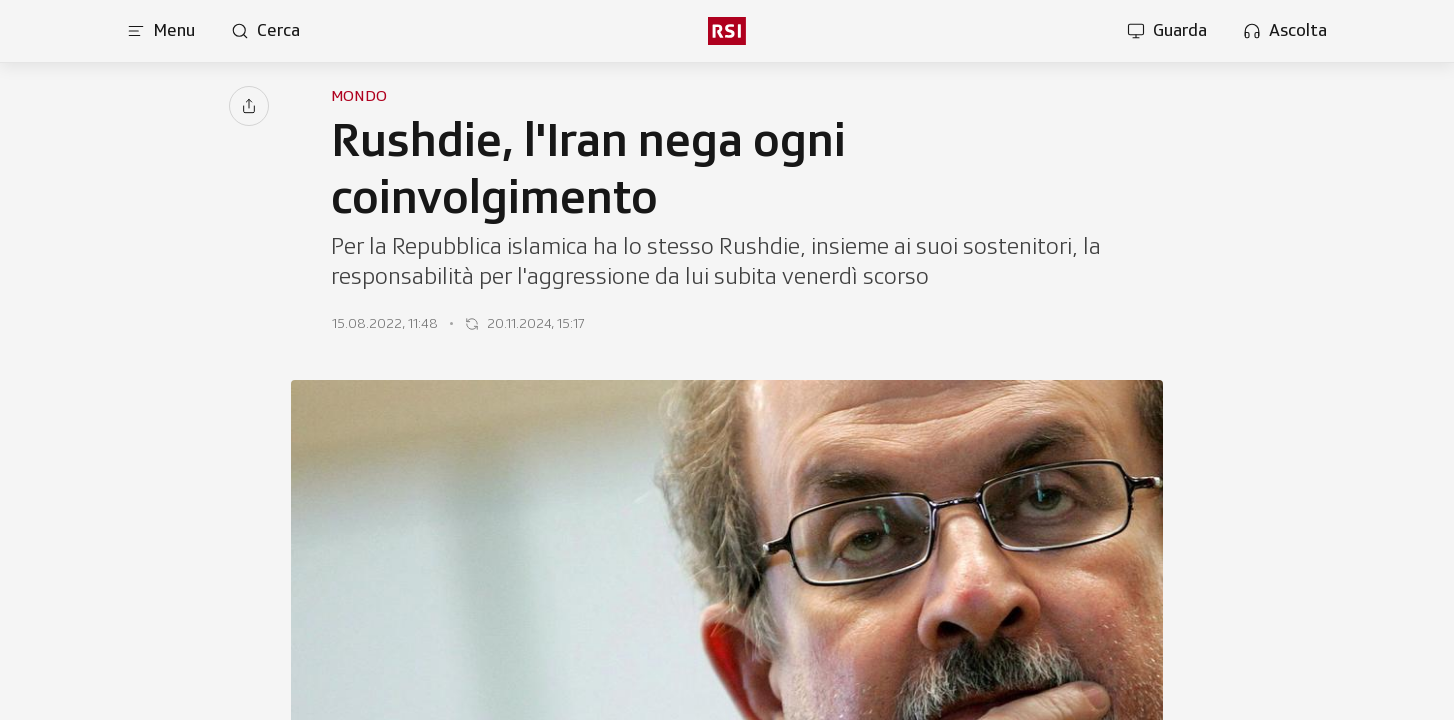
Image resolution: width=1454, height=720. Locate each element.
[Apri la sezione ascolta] (1285, 31)
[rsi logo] (727, 31)
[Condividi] (249, 106)
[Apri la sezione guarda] (1167, 31)
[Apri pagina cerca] (265, 31)
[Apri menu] (161, 31)
